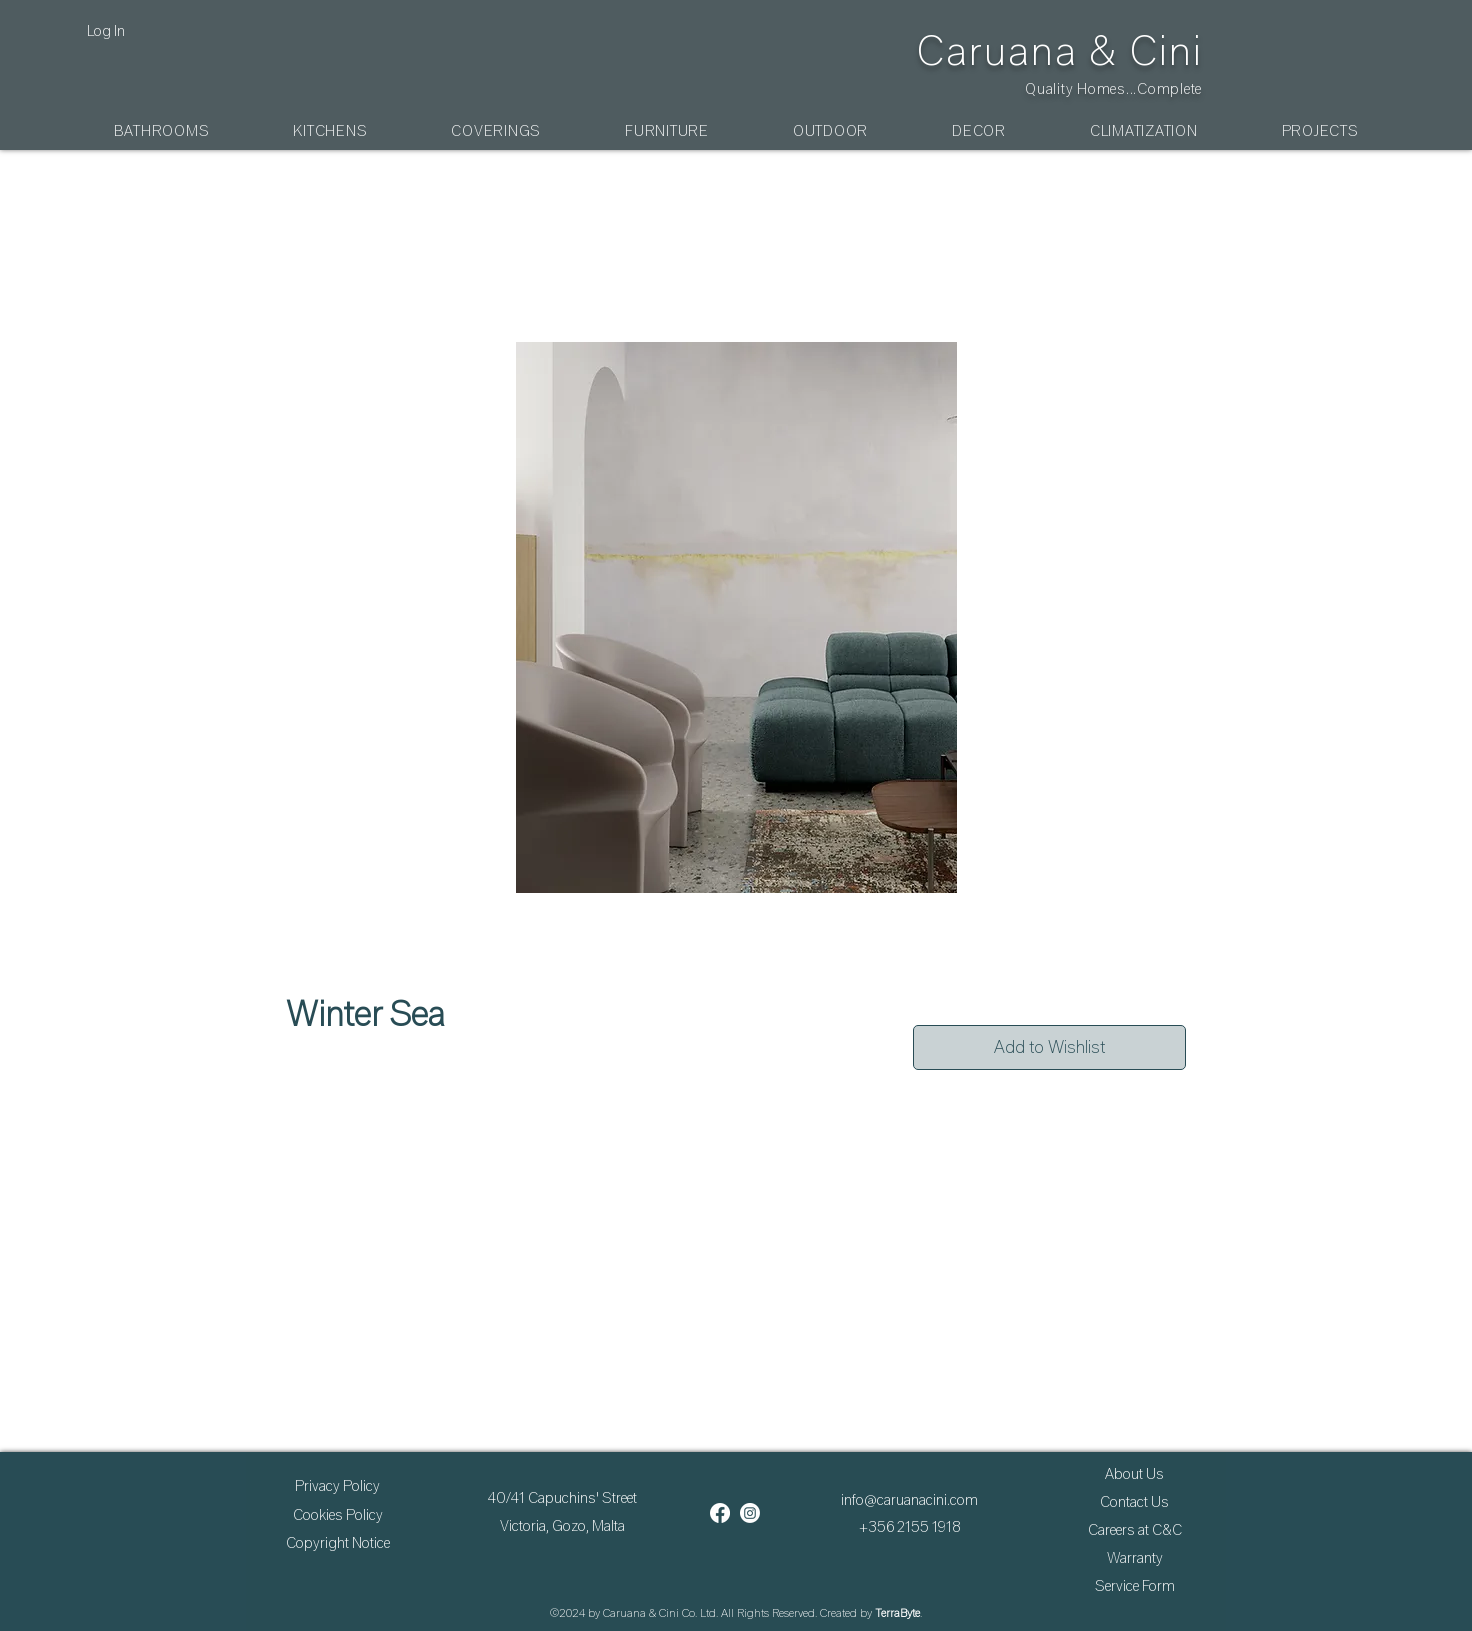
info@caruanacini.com (909, 1500)
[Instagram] (750, 1513)
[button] (162, 131)
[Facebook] (720, 1513)
